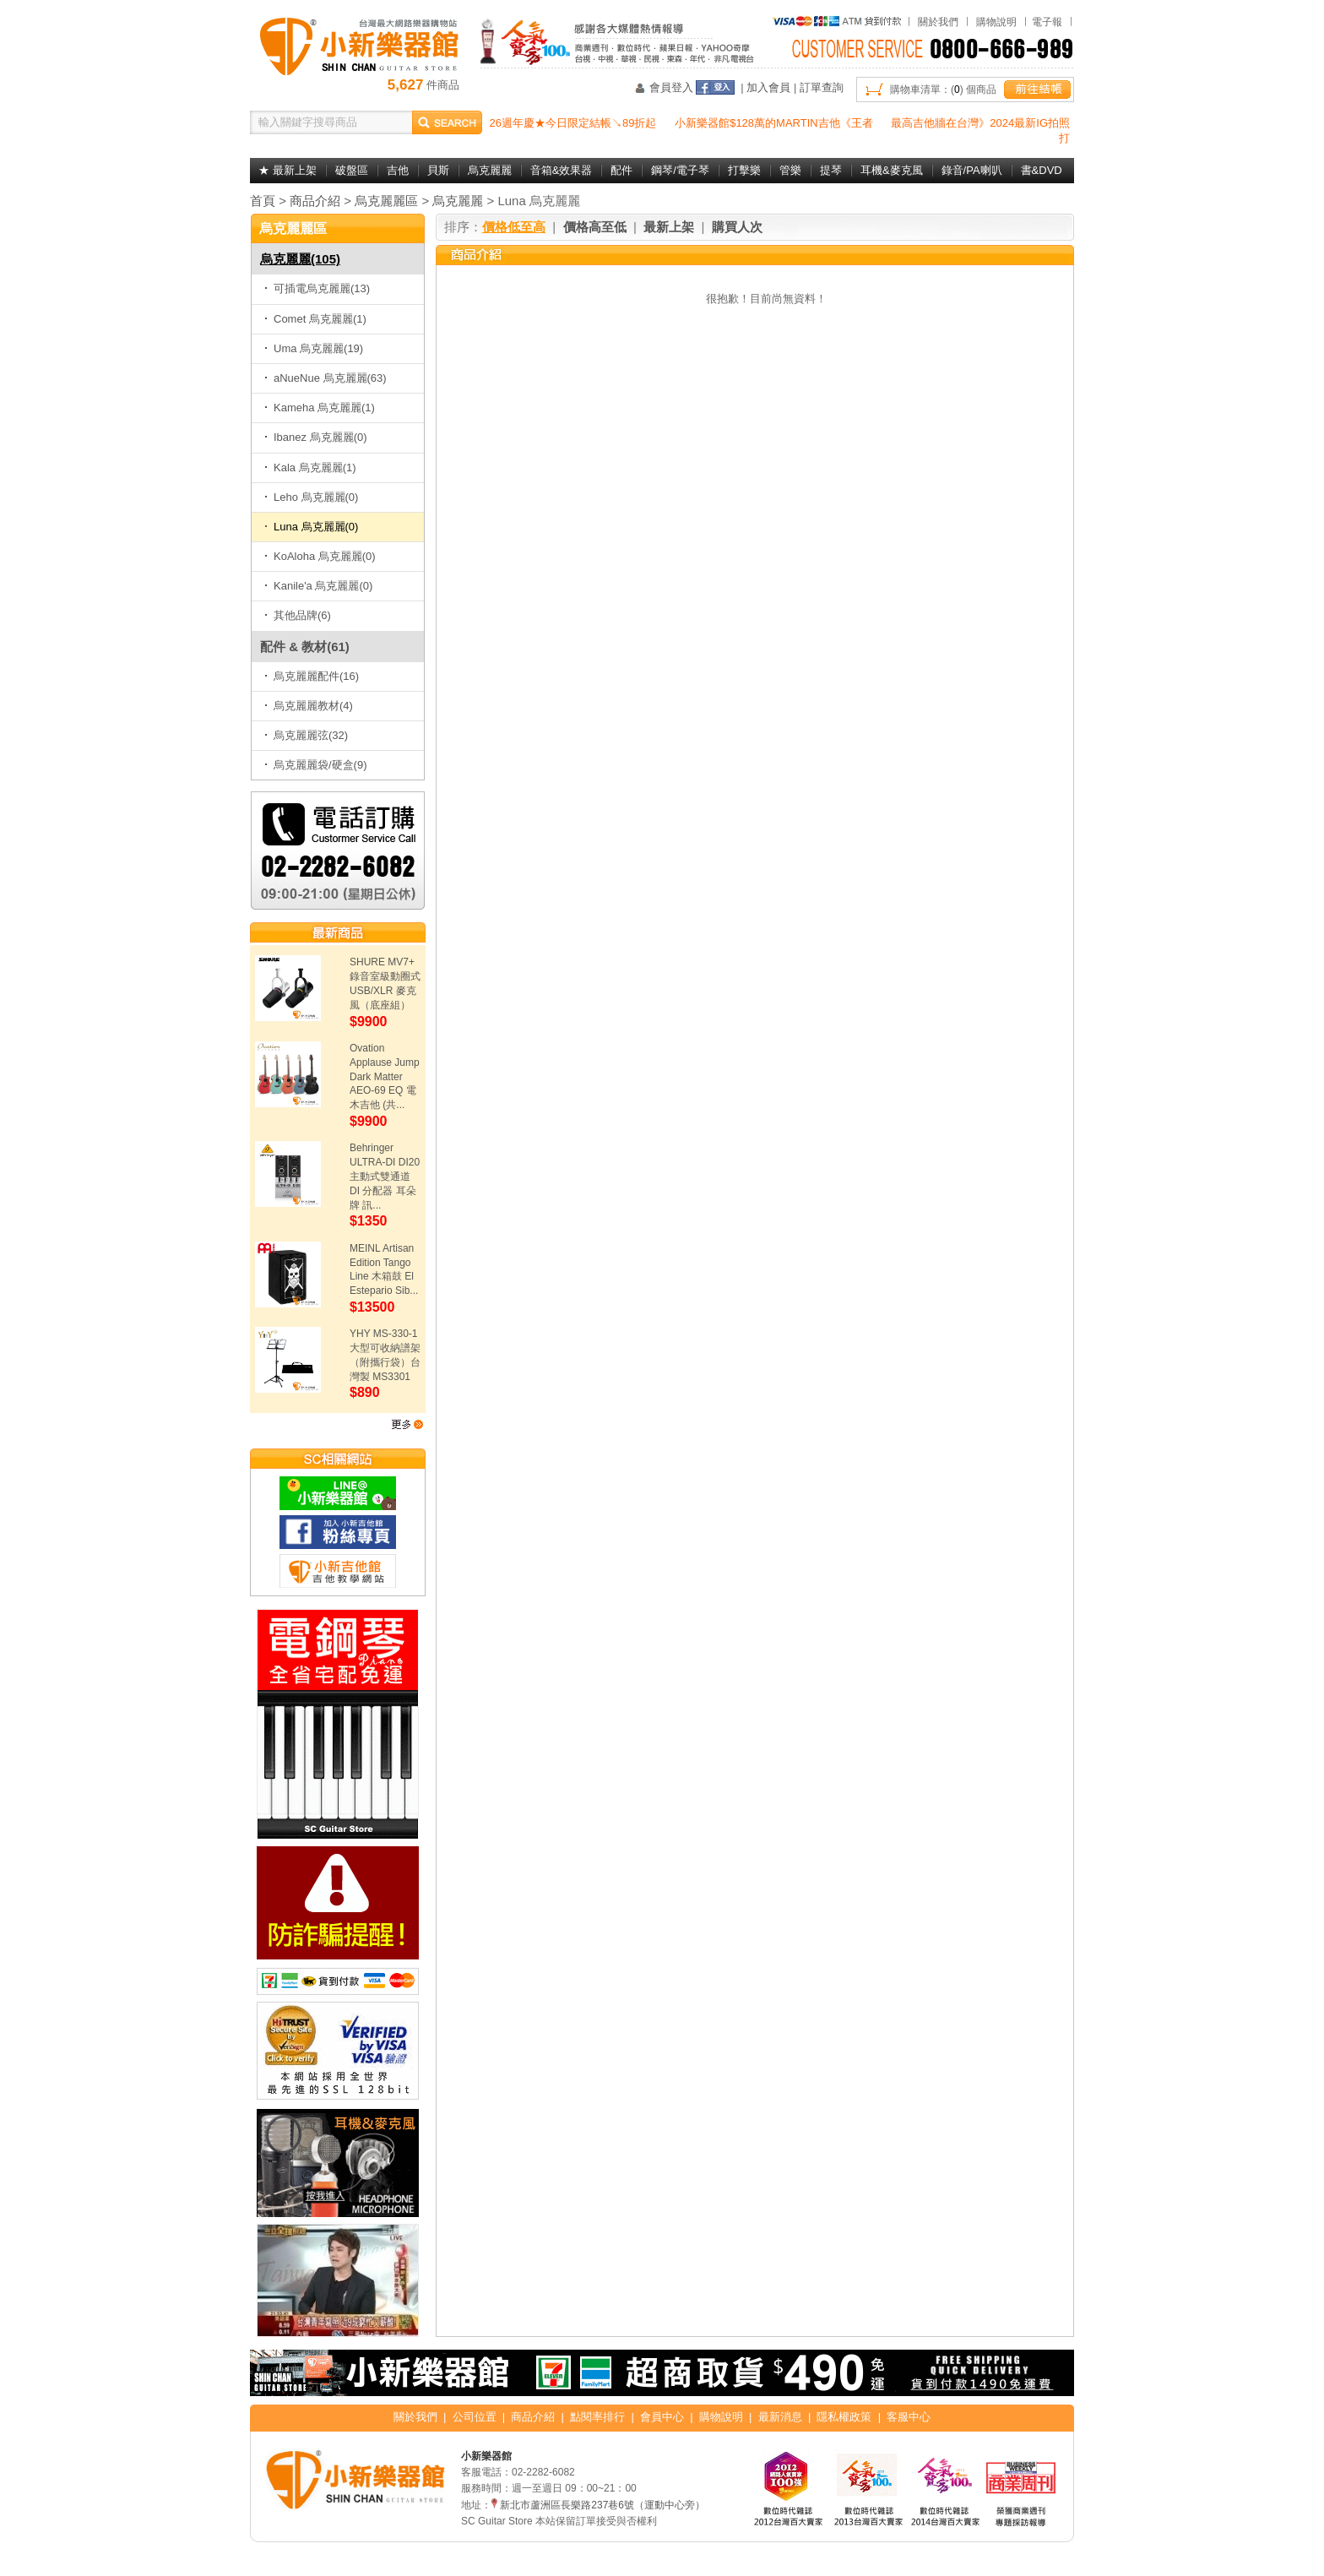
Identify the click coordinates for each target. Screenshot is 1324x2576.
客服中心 (909, 2416)
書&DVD (1041, 170)
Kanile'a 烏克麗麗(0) (318, 585)
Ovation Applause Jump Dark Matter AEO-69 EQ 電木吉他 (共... (385, 1076)
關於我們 (938, 22)
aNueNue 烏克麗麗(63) (325, 378)
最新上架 (668, 227)
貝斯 (438, 170)
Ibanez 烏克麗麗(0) (315, 437)
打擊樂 (744, 170)
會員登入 (671, 87)
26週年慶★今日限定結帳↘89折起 (573, 123)
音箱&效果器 (561, 170)
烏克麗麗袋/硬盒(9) (315, 764)
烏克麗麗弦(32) (306, 735)
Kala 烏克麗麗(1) (310, 467)
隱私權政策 (844, 2416)
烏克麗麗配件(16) (311, 676)
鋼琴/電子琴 (680, 170)
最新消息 (780, 2416)
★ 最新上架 (287, 170)
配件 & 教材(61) (305, 646)
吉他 (398, 170)
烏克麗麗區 (386, 200)
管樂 (790, 170)
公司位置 (474, 2416)
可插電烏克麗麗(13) (317, 288)
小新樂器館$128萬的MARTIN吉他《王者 (774, 123)
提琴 (831, 170)
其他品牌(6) (297, 615)
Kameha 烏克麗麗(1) (319, 407)
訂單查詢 (822, 87)
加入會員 (768, 87)
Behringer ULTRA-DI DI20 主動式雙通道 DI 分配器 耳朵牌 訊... (385, 1176)
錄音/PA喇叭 (971, 170)
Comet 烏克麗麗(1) (315, 318)
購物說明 (996, 22)
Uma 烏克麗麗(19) (313, 348)
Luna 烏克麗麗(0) (311, 526)
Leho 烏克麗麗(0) (311, 497)
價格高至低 (595, 227)
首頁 (262, 200)
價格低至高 (513, 227)
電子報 (1047, 22)
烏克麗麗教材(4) (308, 705)
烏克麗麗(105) (300, 259)
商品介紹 (315, 200)
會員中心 (662, 2416)
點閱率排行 (597, 2416)
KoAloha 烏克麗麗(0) (320, 556)
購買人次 (737, 227)
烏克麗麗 (490, 170)
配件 (621, 170)
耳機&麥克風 (891, 170)
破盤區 (351, 170)
